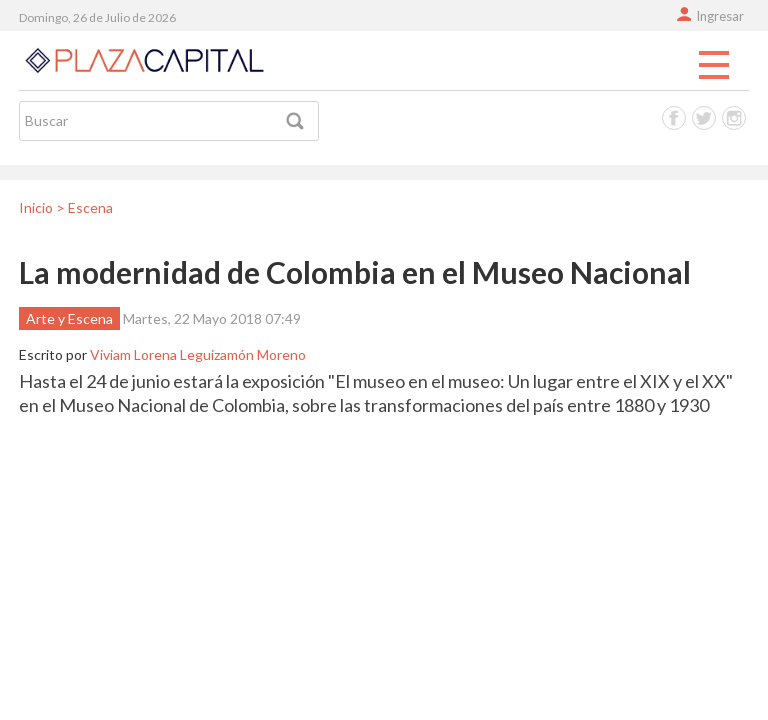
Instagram (734, 118)
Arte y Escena (69, 318)
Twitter (704, 118)
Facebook (674, 118)
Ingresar (720, 16)
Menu (714, 66)
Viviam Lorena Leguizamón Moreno (198, 354)
